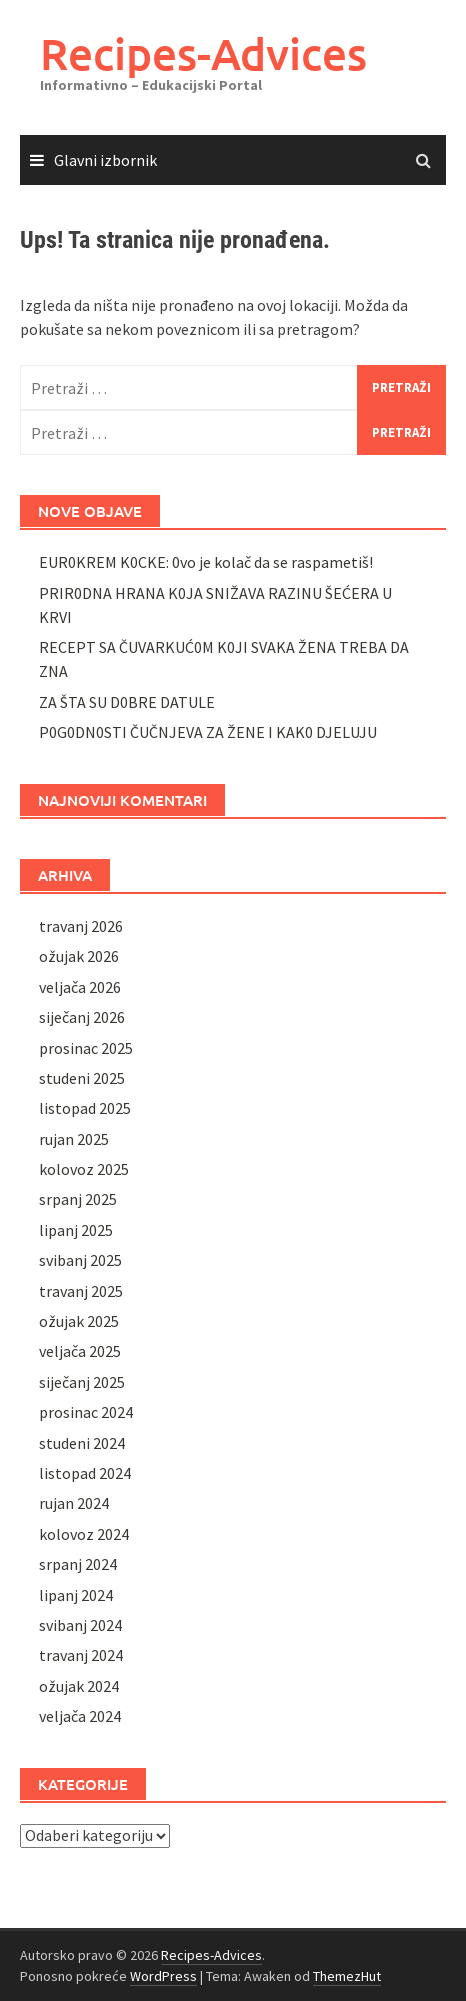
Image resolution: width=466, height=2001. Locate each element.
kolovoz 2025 (84, 1169)
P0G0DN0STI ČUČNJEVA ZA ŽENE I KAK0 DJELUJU (208, 732)
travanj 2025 (81, 1291)
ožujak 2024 (79, 1686)
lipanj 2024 (76, 1595)
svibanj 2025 (80, 1260)
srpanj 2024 (78, 1564)
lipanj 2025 (76, 1230)
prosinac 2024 (86, 1412)
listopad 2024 (85, 1473)
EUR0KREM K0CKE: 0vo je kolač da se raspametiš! (206, 562)
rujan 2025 (74, 1139)
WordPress (163, 1976)
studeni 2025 (82, 1078)
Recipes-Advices (203, 53)
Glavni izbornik (105, 160)
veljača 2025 (80, 1351)
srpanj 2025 (78, 1199)
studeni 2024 (82, 1443)
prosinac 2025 (86, 1048)
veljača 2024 (80, 1716)
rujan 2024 (74, 1503)
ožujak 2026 (79, 956)
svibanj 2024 (80, 1625)
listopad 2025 (85, 1108)
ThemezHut (347, 1976)
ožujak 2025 (79, 1321)
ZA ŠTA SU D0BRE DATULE (127, 702)
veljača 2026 (80, 987)
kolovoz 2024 (84, 1534)
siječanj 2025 (82, 1382)
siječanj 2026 (82, 1017)
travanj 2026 (81, 926)
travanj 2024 (81, 1655)
